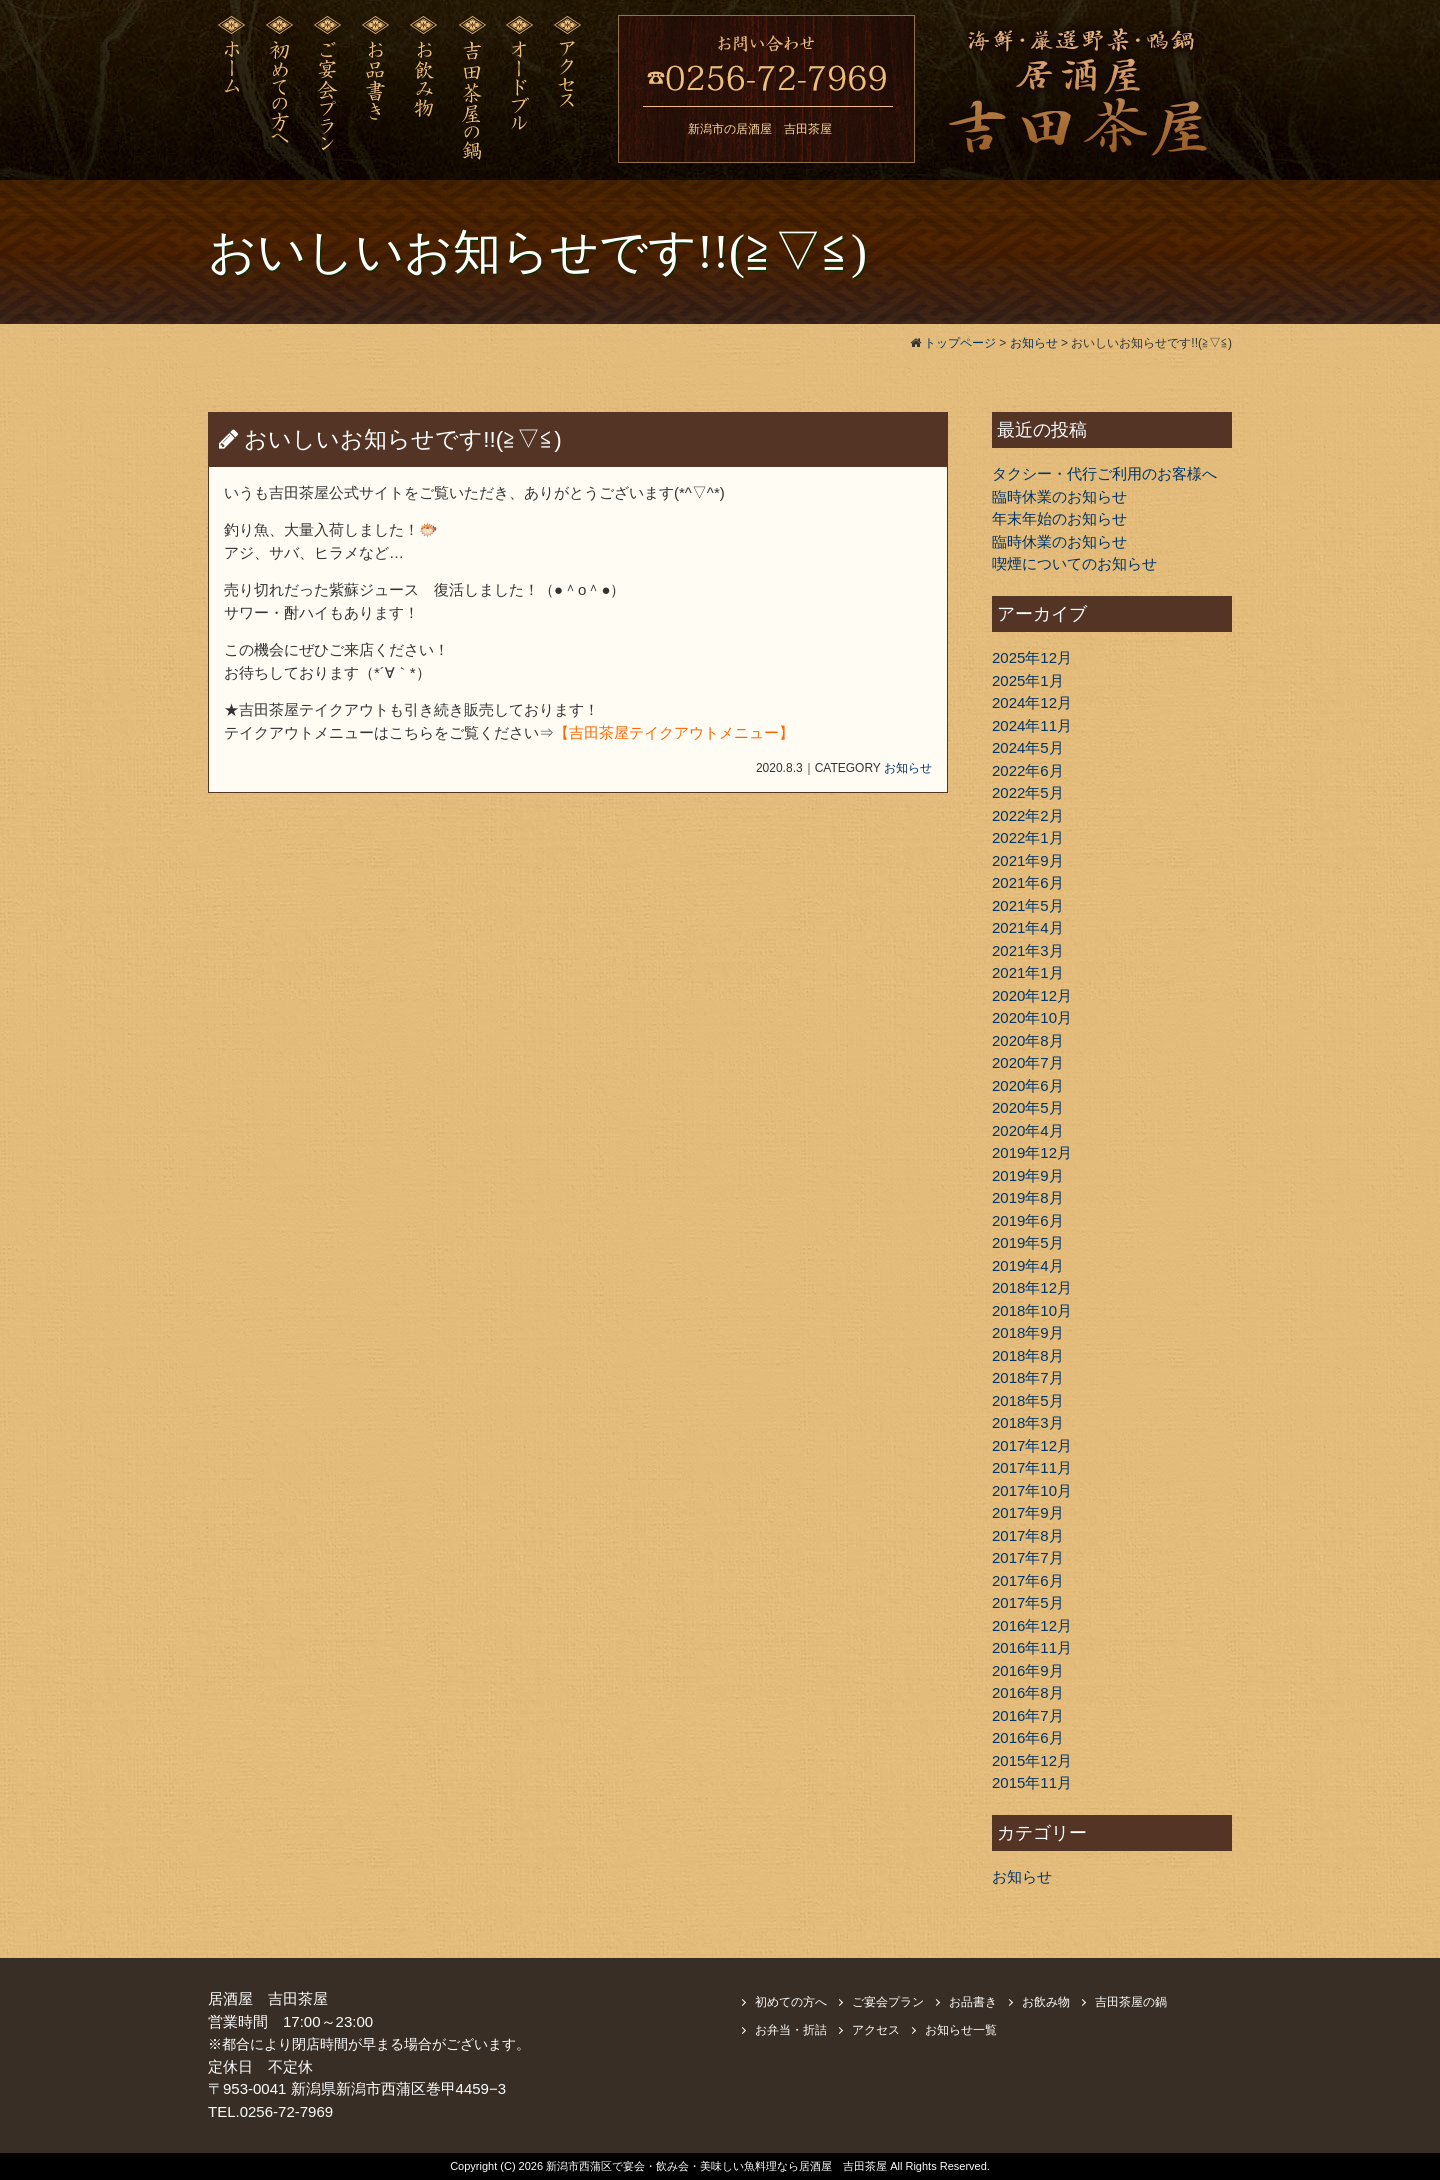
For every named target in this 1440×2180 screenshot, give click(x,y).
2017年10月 (1032, 1490)
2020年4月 (1028, 1130)
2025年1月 (1028, 680)
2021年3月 (1028, 950)
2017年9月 (1028, 1512)
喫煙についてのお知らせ (1074, 563)
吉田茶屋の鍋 (1131, 2002)
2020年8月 (1028, 1040)
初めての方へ (791, 2002)
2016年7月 (1028, 1715)
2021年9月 (1028, 860)
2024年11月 (1032, 725)
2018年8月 (1028, 1355)
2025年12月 (1032, 657)
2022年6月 (1028, 770)
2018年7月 (1028, 1377)
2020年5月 (1028, 1107)
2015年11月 (1032, 1782)
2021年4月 (1028, 927)
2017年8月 (1028, 1535)
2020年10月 (1032, 1017)
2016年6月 (1028, 1737)
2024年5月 (1028, 747)
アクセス (876, 2030)
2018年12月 (1032, 1287)
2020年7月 (1028, 1062)
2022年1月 (1028, 837)
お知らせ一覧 (961, 2030)
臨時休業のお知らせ (1059, 496)
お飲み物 (1046, 2002)
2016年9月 (1028, 1670)
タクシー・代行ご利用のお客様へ (1104, 473)
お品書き (973, 2002)
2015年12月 (1032, 1760)
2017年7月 (1028, 1557)
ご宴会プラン (888, 2002)
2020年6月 (1028, 1085)
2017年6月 (1028, 1580)
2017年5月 (1028, 1602)
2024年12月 (1032, 702)
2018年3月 (1028, 1422)
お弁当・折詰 (791, 2030)
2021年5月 (1028, 905)
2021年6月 (1028, 882)
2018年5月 (1028, 1400)
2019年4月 (1028, 1265)
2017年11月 (1032, 1467)
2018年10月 (1032, 1310)
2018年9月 (1028, 1332)
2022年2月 (1028, 815)
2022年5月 (1028, 792)
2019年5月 (1028, 1242)
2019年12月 (1032, 1152)
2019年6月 (1028, 1220)
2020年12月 (1032, 995)
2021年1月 (1028, 972)
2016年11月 (1032, 1647)
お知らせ (908, 768)
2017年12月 (1032, 1445)
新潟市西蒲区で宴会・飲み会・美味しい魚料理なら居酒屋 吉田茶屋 (718, 2166)
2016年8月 (1028, 1692)
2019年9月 (1028, 1175)
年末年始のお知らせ (1059, 518)
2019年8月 (1028, 1197)
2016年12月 (1032, 1625)
